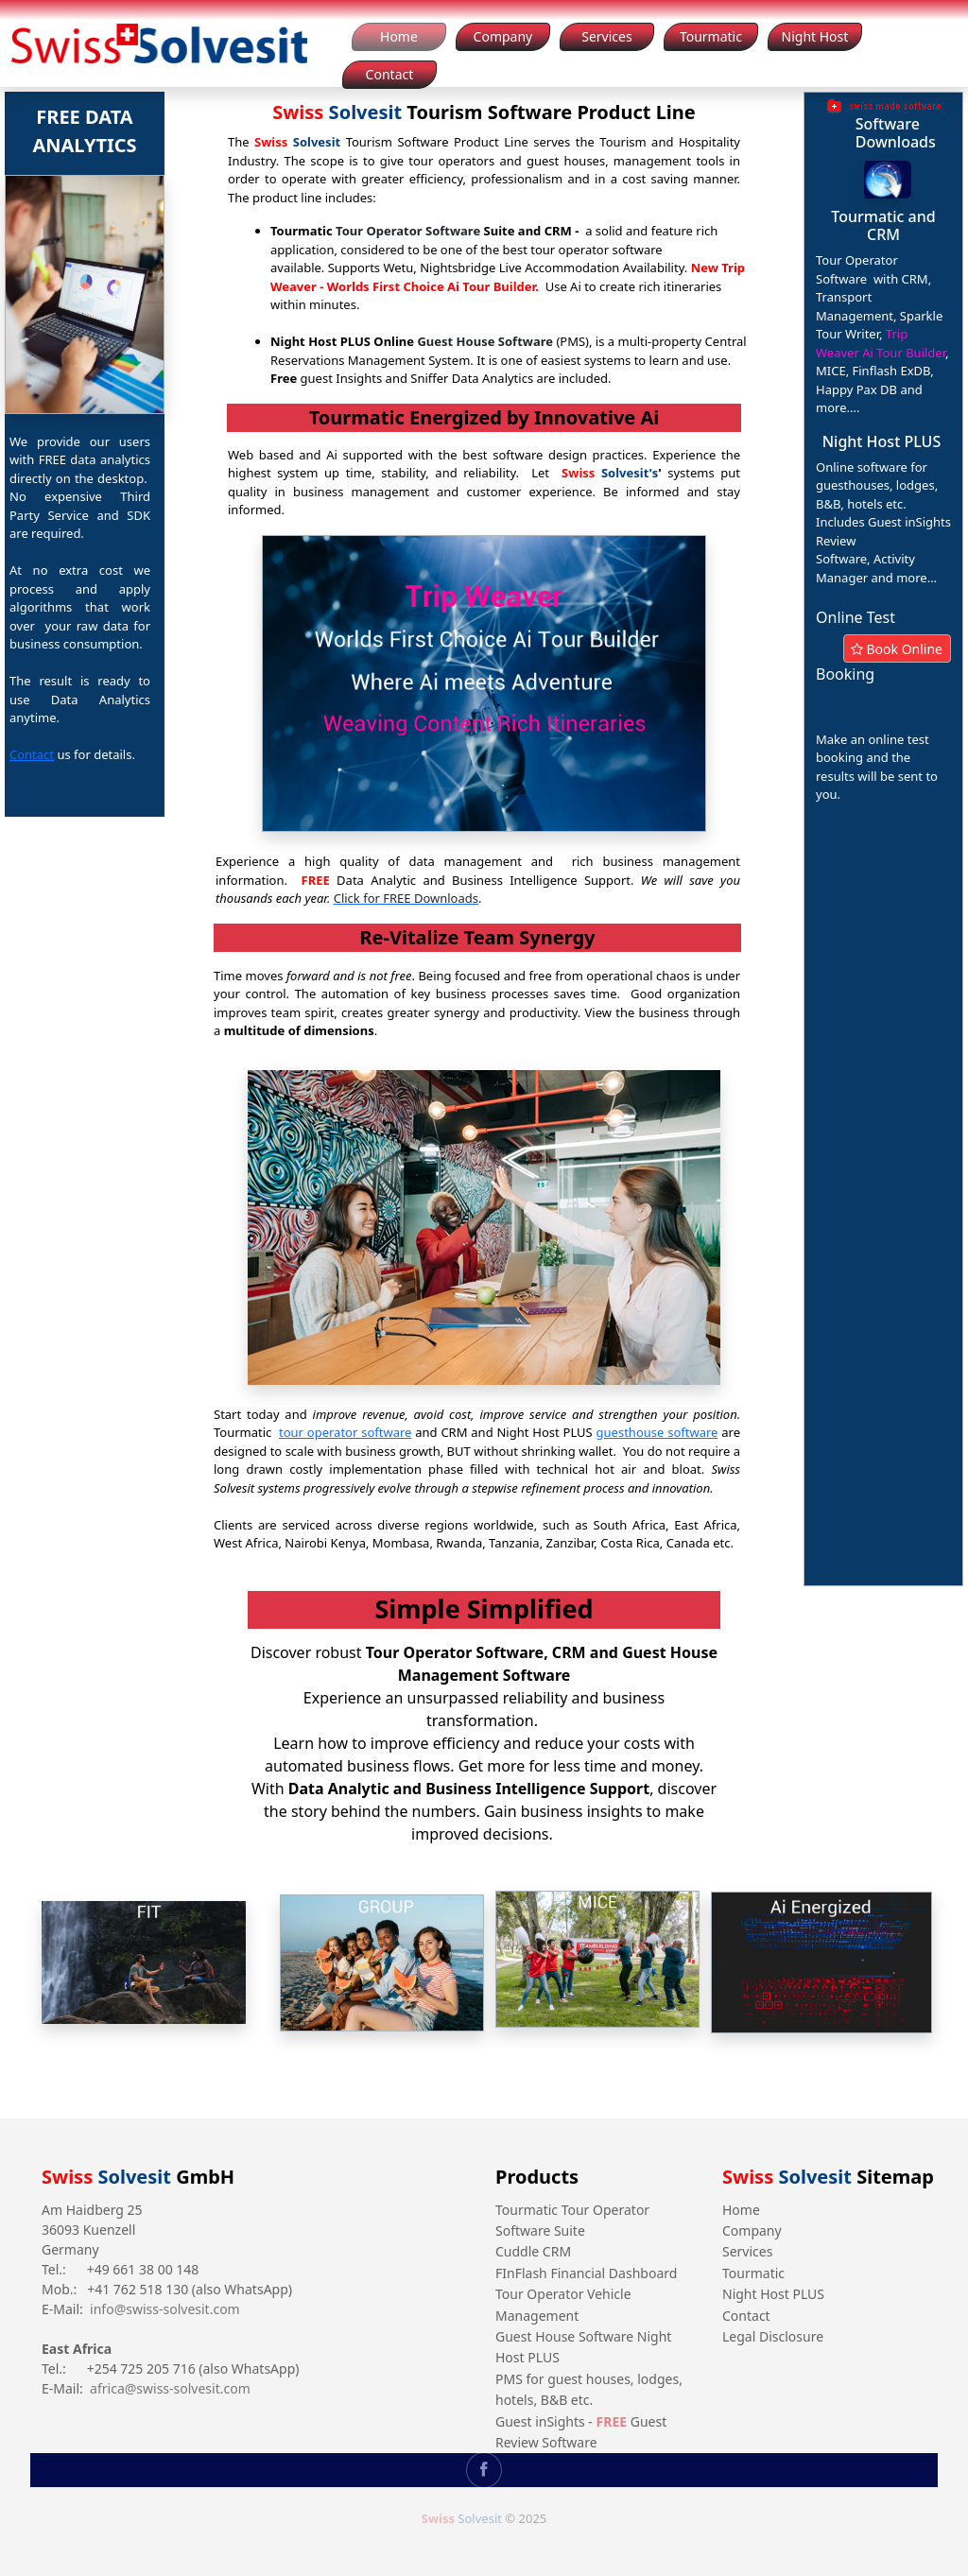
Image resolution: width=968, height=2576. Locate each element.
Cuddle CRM (533, 2251)
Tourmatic (753, 2273)
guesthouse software (657, 1432)
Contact (31, 754)
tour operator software (345, 1432)
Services (747, 2251)
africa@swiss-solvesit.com (170, 2388)
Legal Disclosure (772, 2336)
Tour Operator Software (408, 230)
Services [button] (606, 36)
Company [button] (503, 36)
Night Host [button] (815, 36)
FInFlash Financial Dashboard (586, 2273)
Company (752, 2230)
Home (741, 2210)
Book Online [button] (896, 649)
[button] (888, 180)
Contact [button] (390, 74)
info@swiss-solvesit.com (165, 2309)
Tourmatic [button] (711, 36)
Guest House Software (485, 341)
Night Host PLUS (773, 2294)
